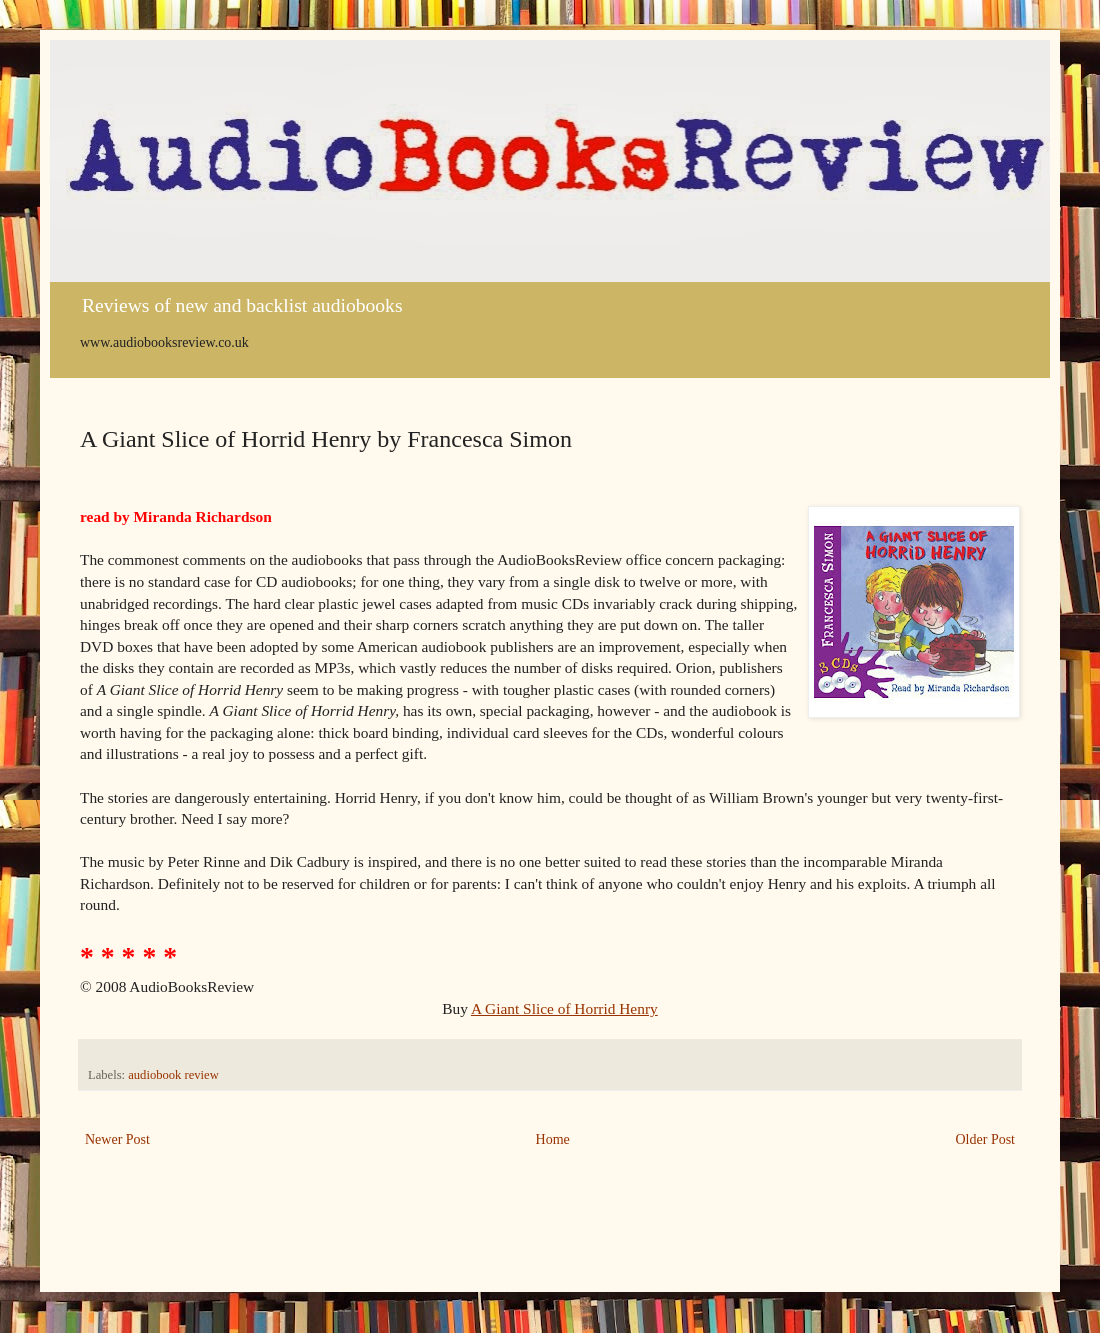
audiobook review (173, 1075)
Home (553, 1139)
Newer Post (117, 1139)
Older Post (986, 1139)
